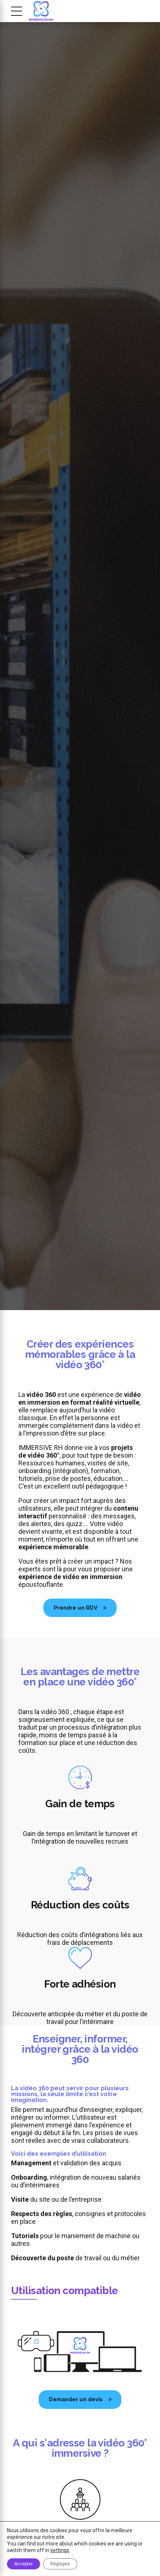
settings (59, 2550)
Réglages (60, 2563)
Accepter (23, 2563)
